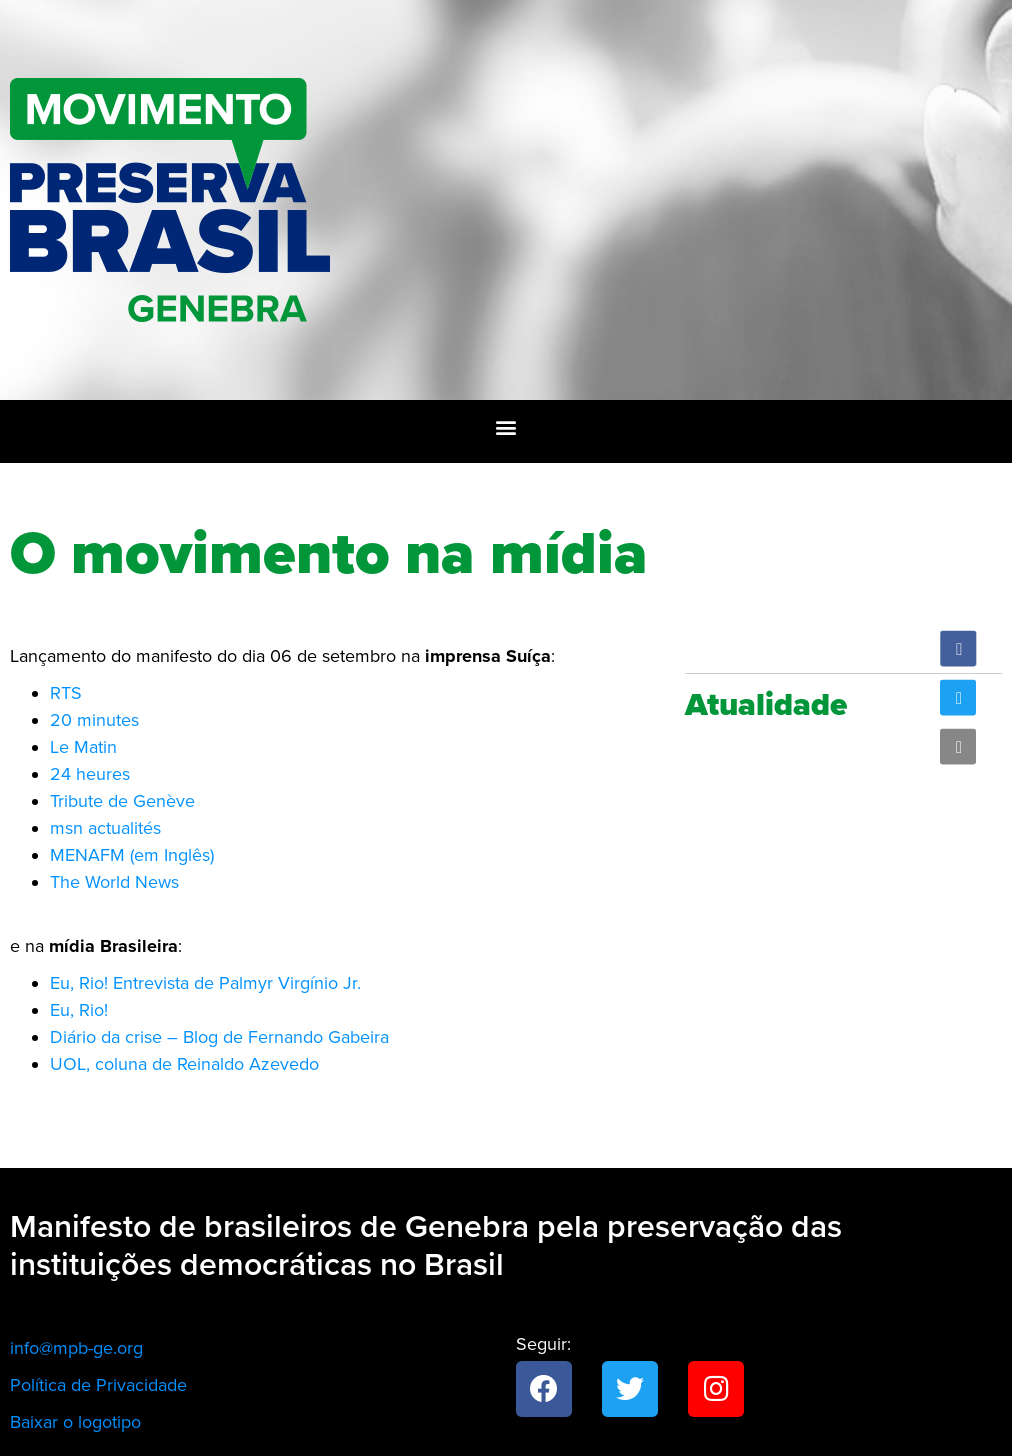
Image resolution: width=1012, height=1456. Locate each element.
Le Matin (83, 747)
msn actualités (105, 828)
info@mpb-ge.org (76, 1348)
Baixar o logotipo (75, 1422)
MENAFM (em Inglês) (132, 855)
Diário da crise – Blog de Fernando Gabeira (219, 1037)
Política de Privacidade (98, 1385)
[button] (506, 426)
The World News (114, 882)
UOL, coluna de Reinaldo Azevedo (184, 1064)
